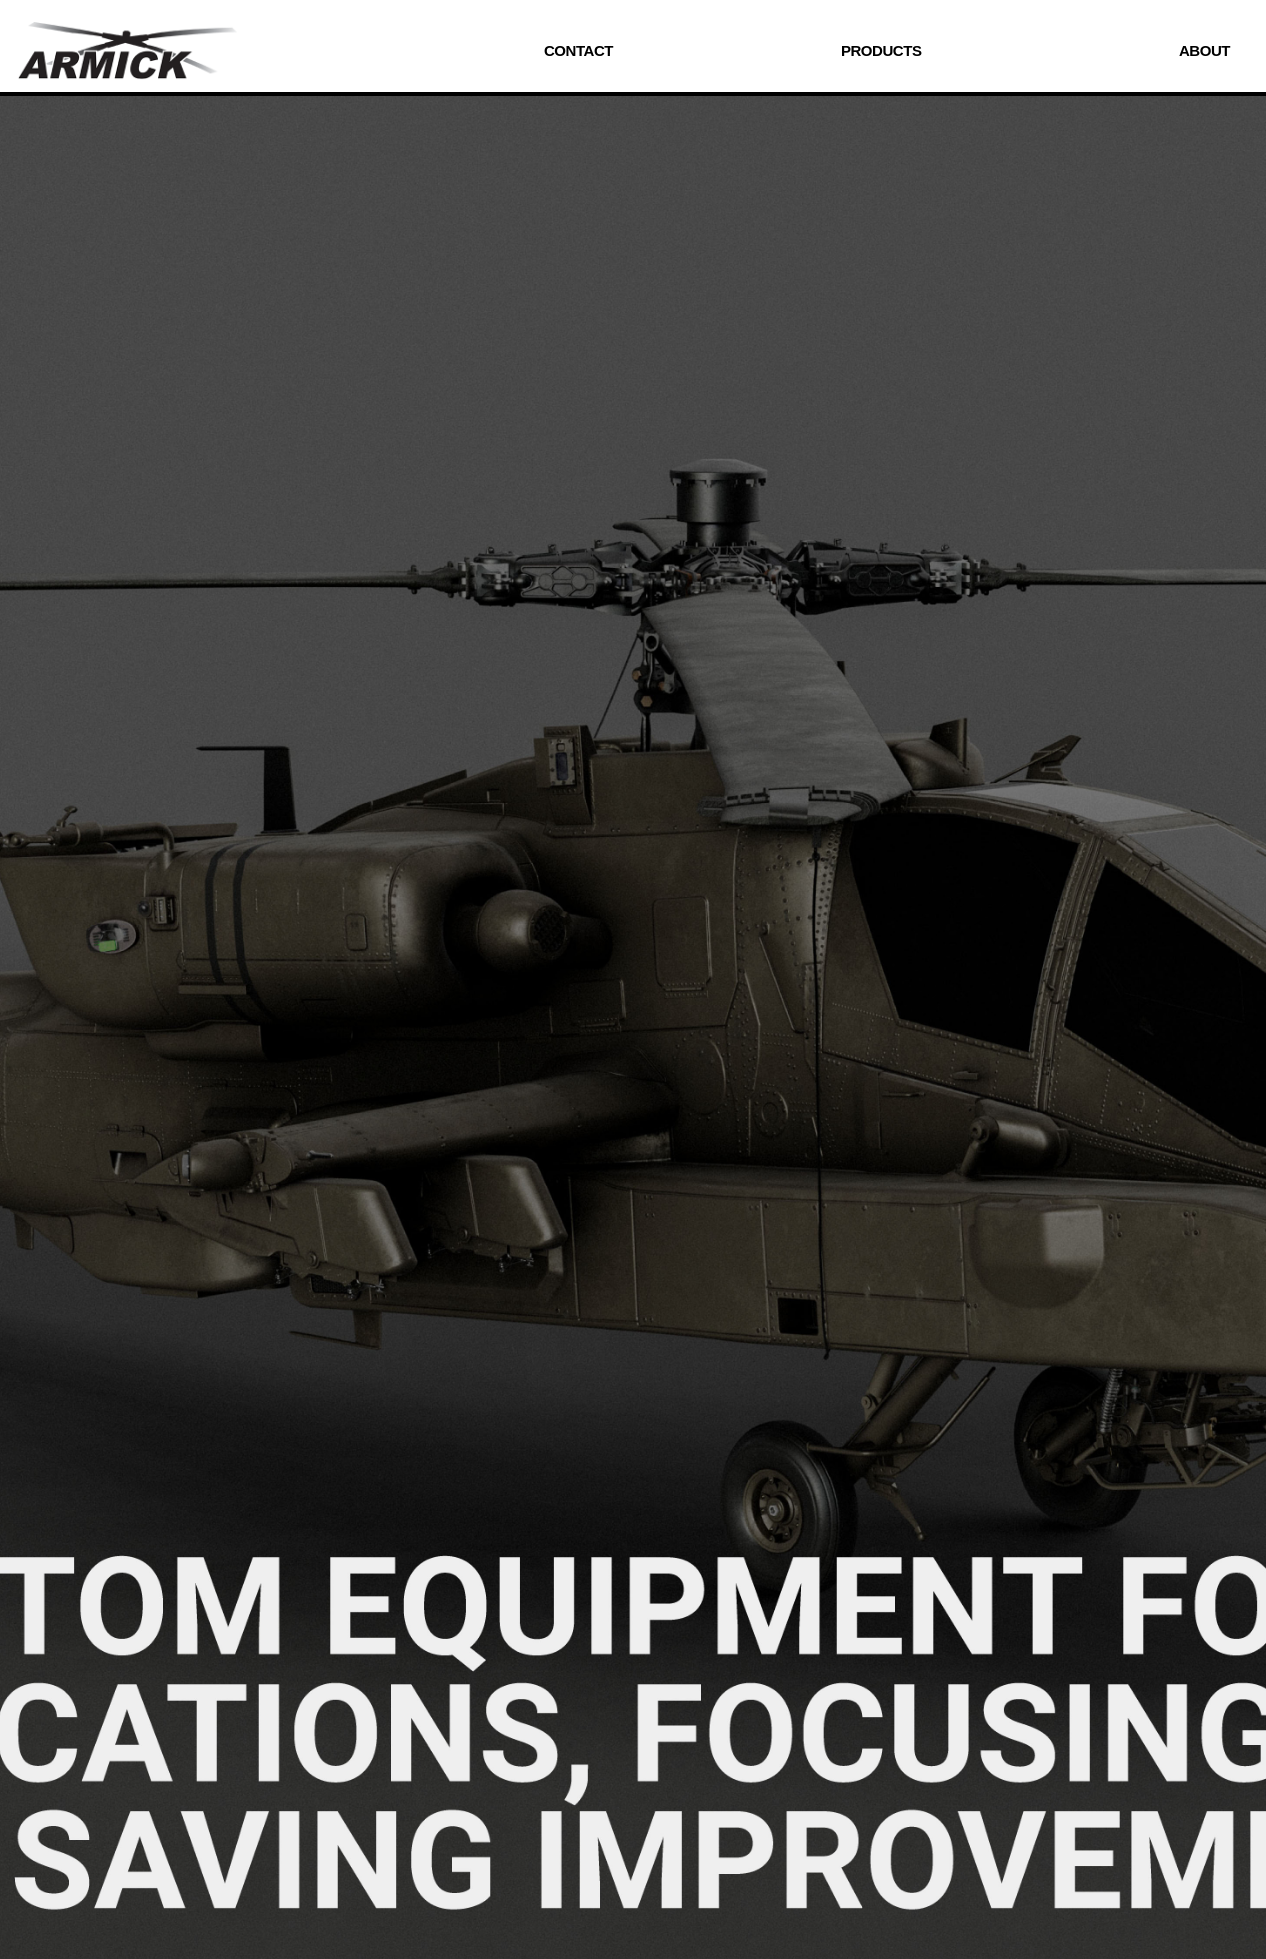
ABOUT (1204, 50)
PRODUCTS (881, 50)
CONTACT (578, 50)
